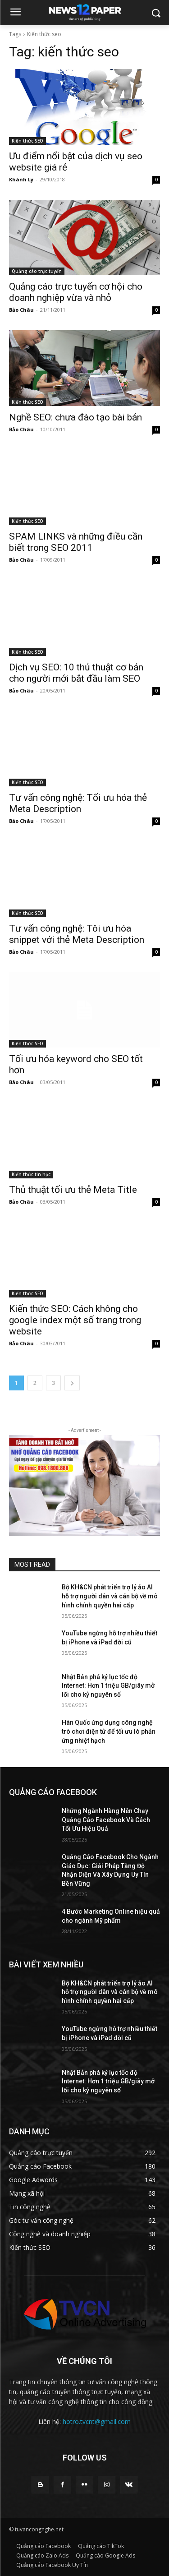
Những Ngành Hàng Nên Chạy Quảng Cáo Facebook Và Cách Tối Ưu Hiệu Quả (106, 1819)
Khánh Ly (21, 179)
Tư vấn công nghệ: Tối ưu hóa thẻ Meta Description (78, 803)
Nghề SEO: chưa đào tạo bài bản (75, 417)
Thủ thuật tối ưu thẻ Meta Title (73, 1189)
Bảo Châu (21, 309)
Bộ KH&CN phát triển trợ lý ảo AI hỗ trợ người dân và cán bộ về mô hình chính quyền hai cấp (110, 1595)
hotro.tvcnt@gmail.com (97, 2421)
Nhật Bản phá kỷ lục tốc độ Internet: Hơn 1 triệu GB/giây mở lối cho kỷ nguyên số (108, 1685)
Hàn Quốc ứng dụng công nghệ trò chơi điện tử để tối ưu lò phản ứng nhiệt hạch (108, 1731)
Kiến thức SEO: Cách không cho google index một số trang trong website (75, 1320)
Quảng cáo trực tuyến (37, 271)
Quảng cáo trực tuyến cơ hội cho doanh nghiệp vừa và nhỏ (75, 292)
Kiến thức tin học (31, 1174)
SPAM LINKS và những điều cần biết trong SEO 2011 (75, 542)
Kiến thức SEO (27, 141)
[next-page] (72, 1383)
